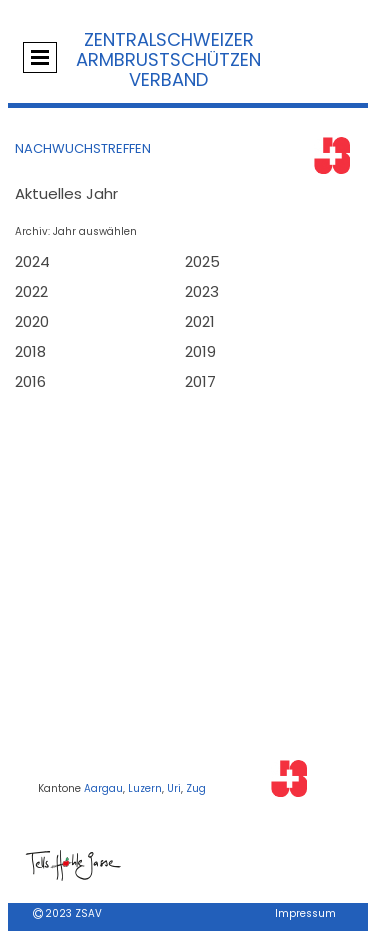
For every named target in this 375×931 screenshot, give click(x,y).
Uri (174, 788)
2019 (200, 351)
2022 (31, 291)
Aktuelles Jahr (66, 193)
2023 (202, 291)
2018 (30, 351)
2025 (202, 261)
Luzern (145, 788)
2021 (200, 321)
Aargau (103, 788)
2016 (30, 381)
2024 (32, 261)
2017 (200, 381)
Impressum (305, 913)
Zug (196, 788)
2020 (32, 321)
